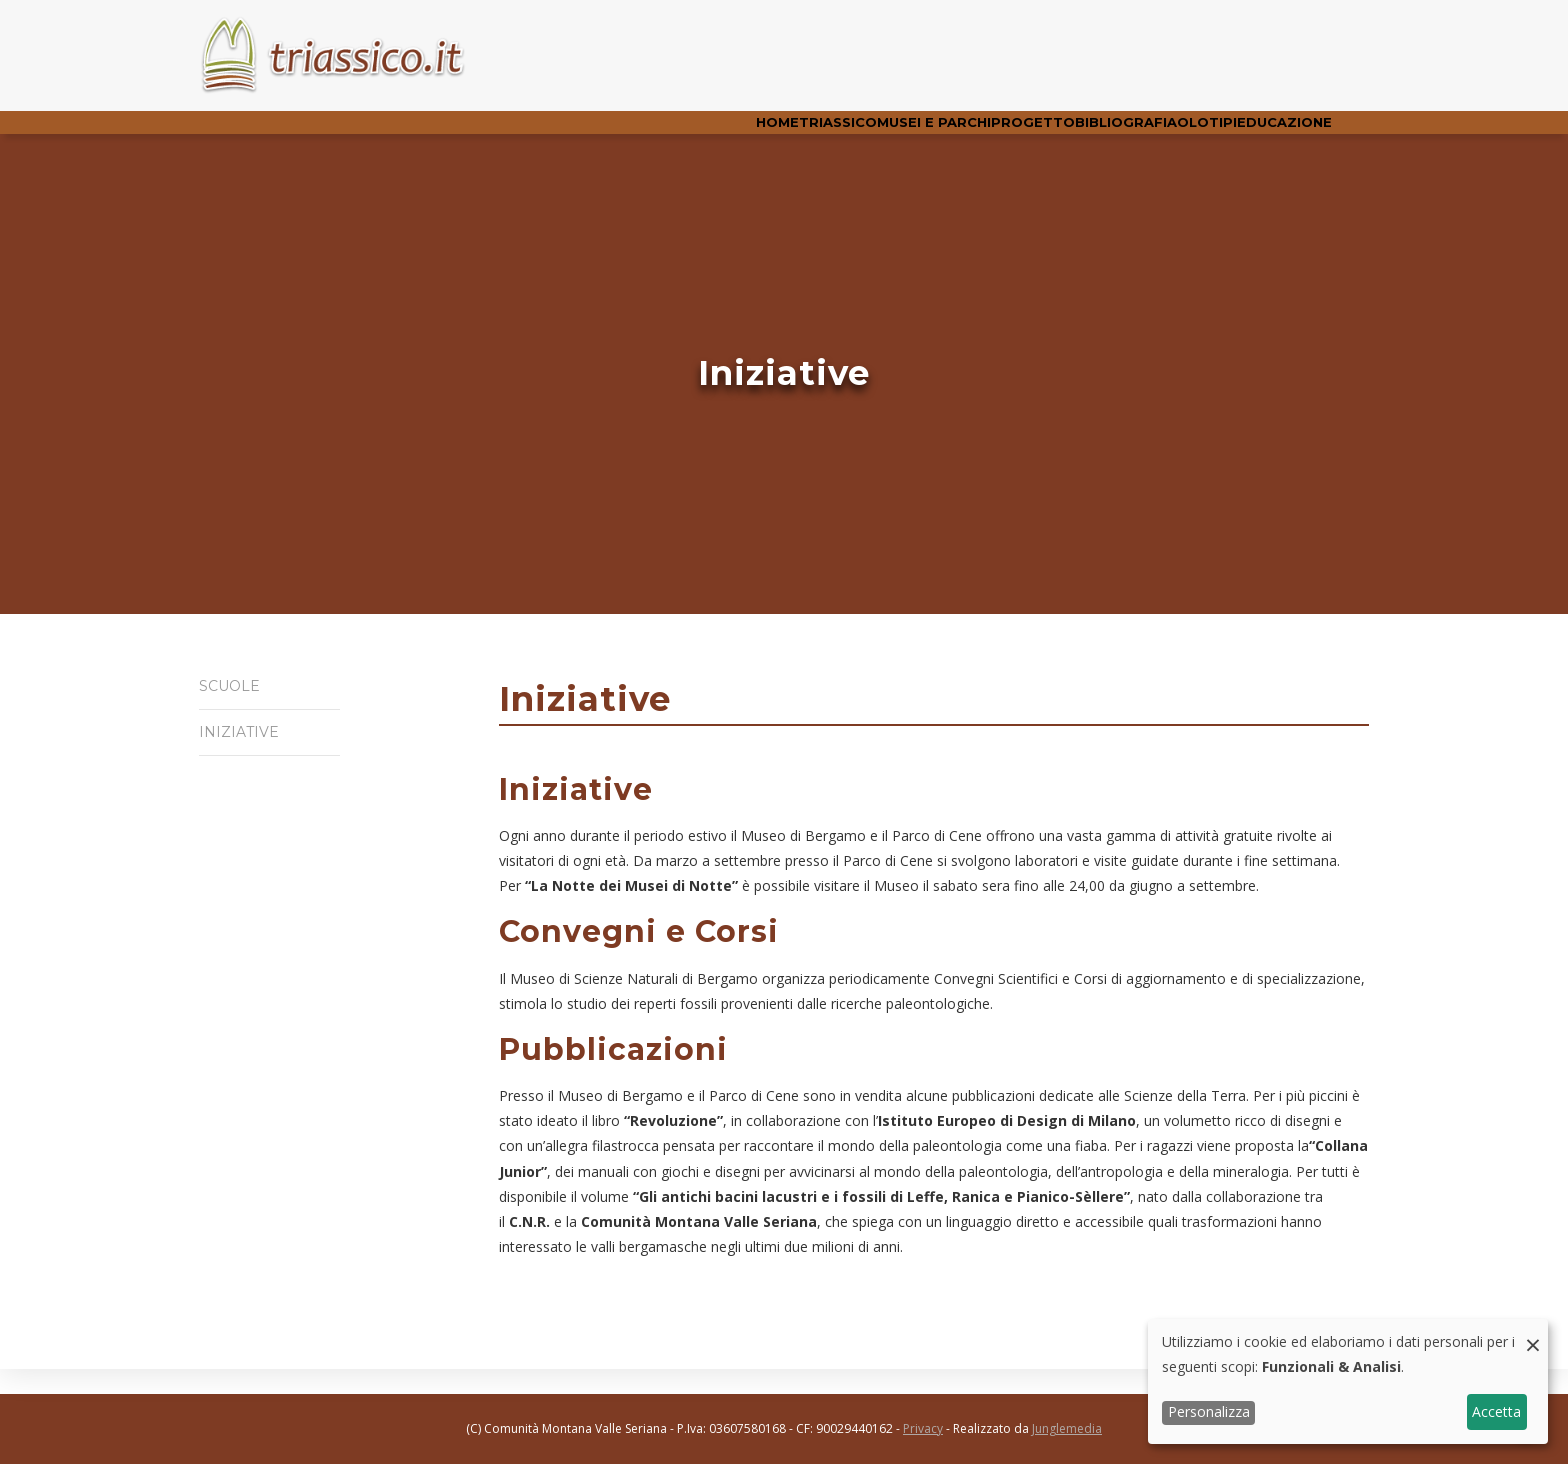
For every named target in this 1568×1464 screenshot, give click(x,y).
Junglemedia (1067, 1428)
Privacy (923, 1428)
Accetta (1496, 1411)
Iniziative (232, 753)
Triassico (735, 134)
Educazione (1274, 134)
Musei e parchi (850, 134)
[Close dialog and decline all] (1533, 1331)
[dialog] (1348, 1381)
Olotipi (1176, 134)
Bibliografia (1077, 134)
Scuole (228, 709)
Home (653, 134)
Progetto (967, 134)
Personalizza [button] (1209, 1411)
